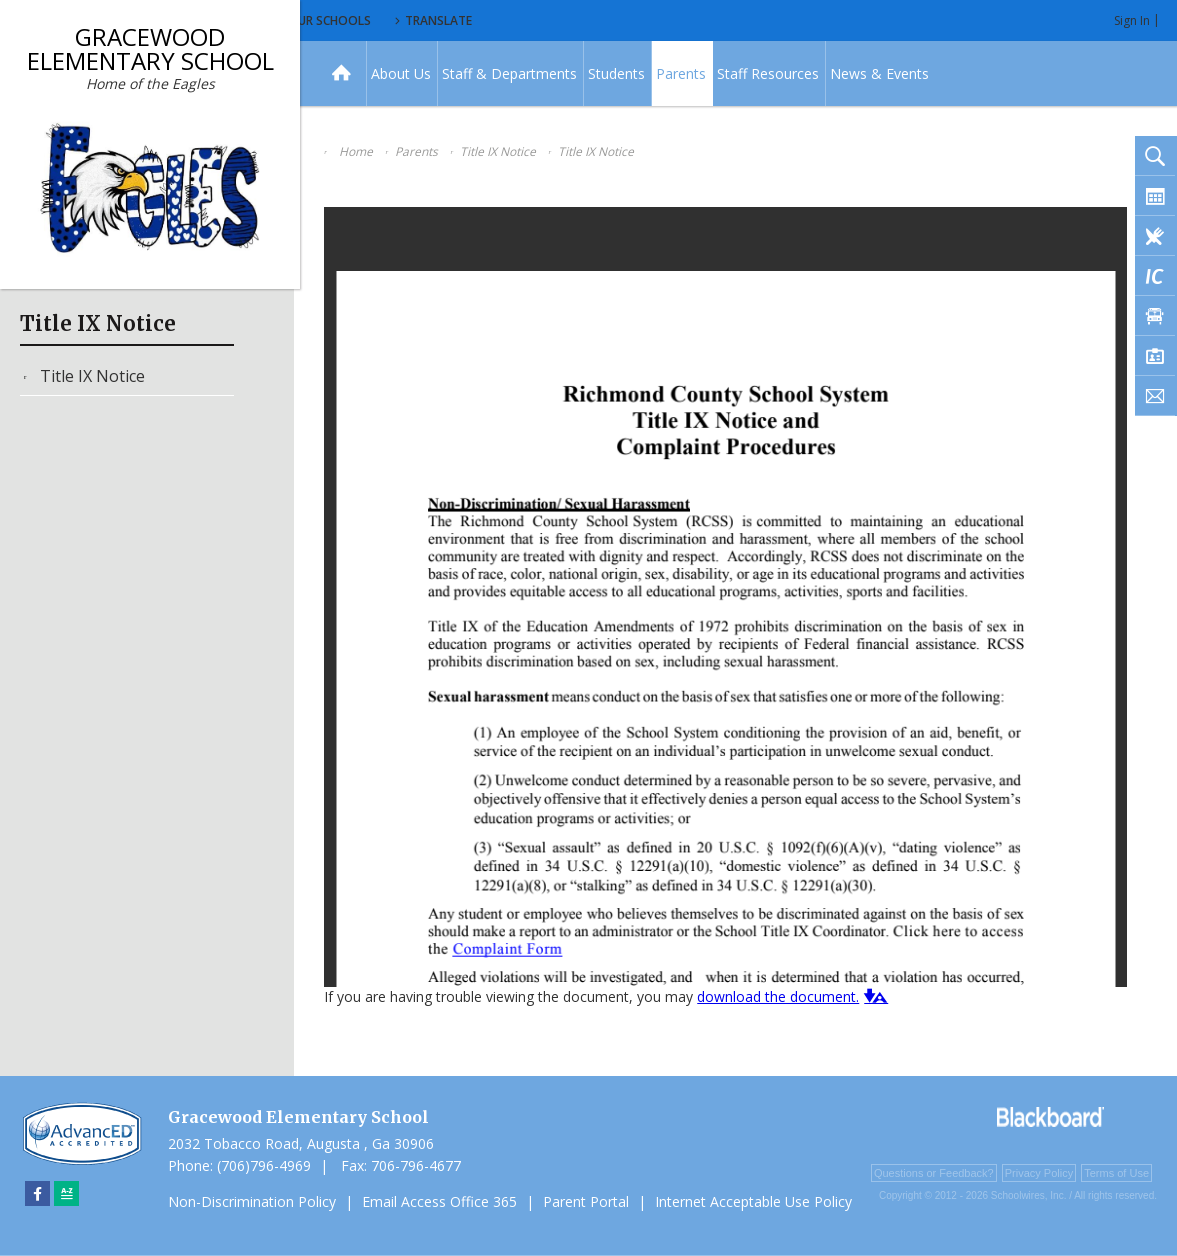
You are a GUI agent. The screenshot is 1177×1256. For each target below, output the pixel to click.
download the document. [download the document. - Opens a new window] (778, 996)
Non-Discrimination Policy (252, 1201)
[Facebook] (37, 1193)
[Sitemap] (66, 1193)
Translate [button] (626, 20)
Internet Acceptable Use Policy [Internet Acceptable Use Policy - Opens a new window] (753, 1201)
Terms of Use (1116, 1173)
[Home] (341, 73)
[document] (725, 597)
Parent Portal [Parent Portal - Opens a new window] (586, 1201)
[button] (873, 996)
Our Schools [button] (511, 20)
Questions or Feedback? (934, 1173)
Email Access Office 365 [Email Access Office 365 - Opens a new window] (439, 1201)
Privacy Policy (1039, 1173)
